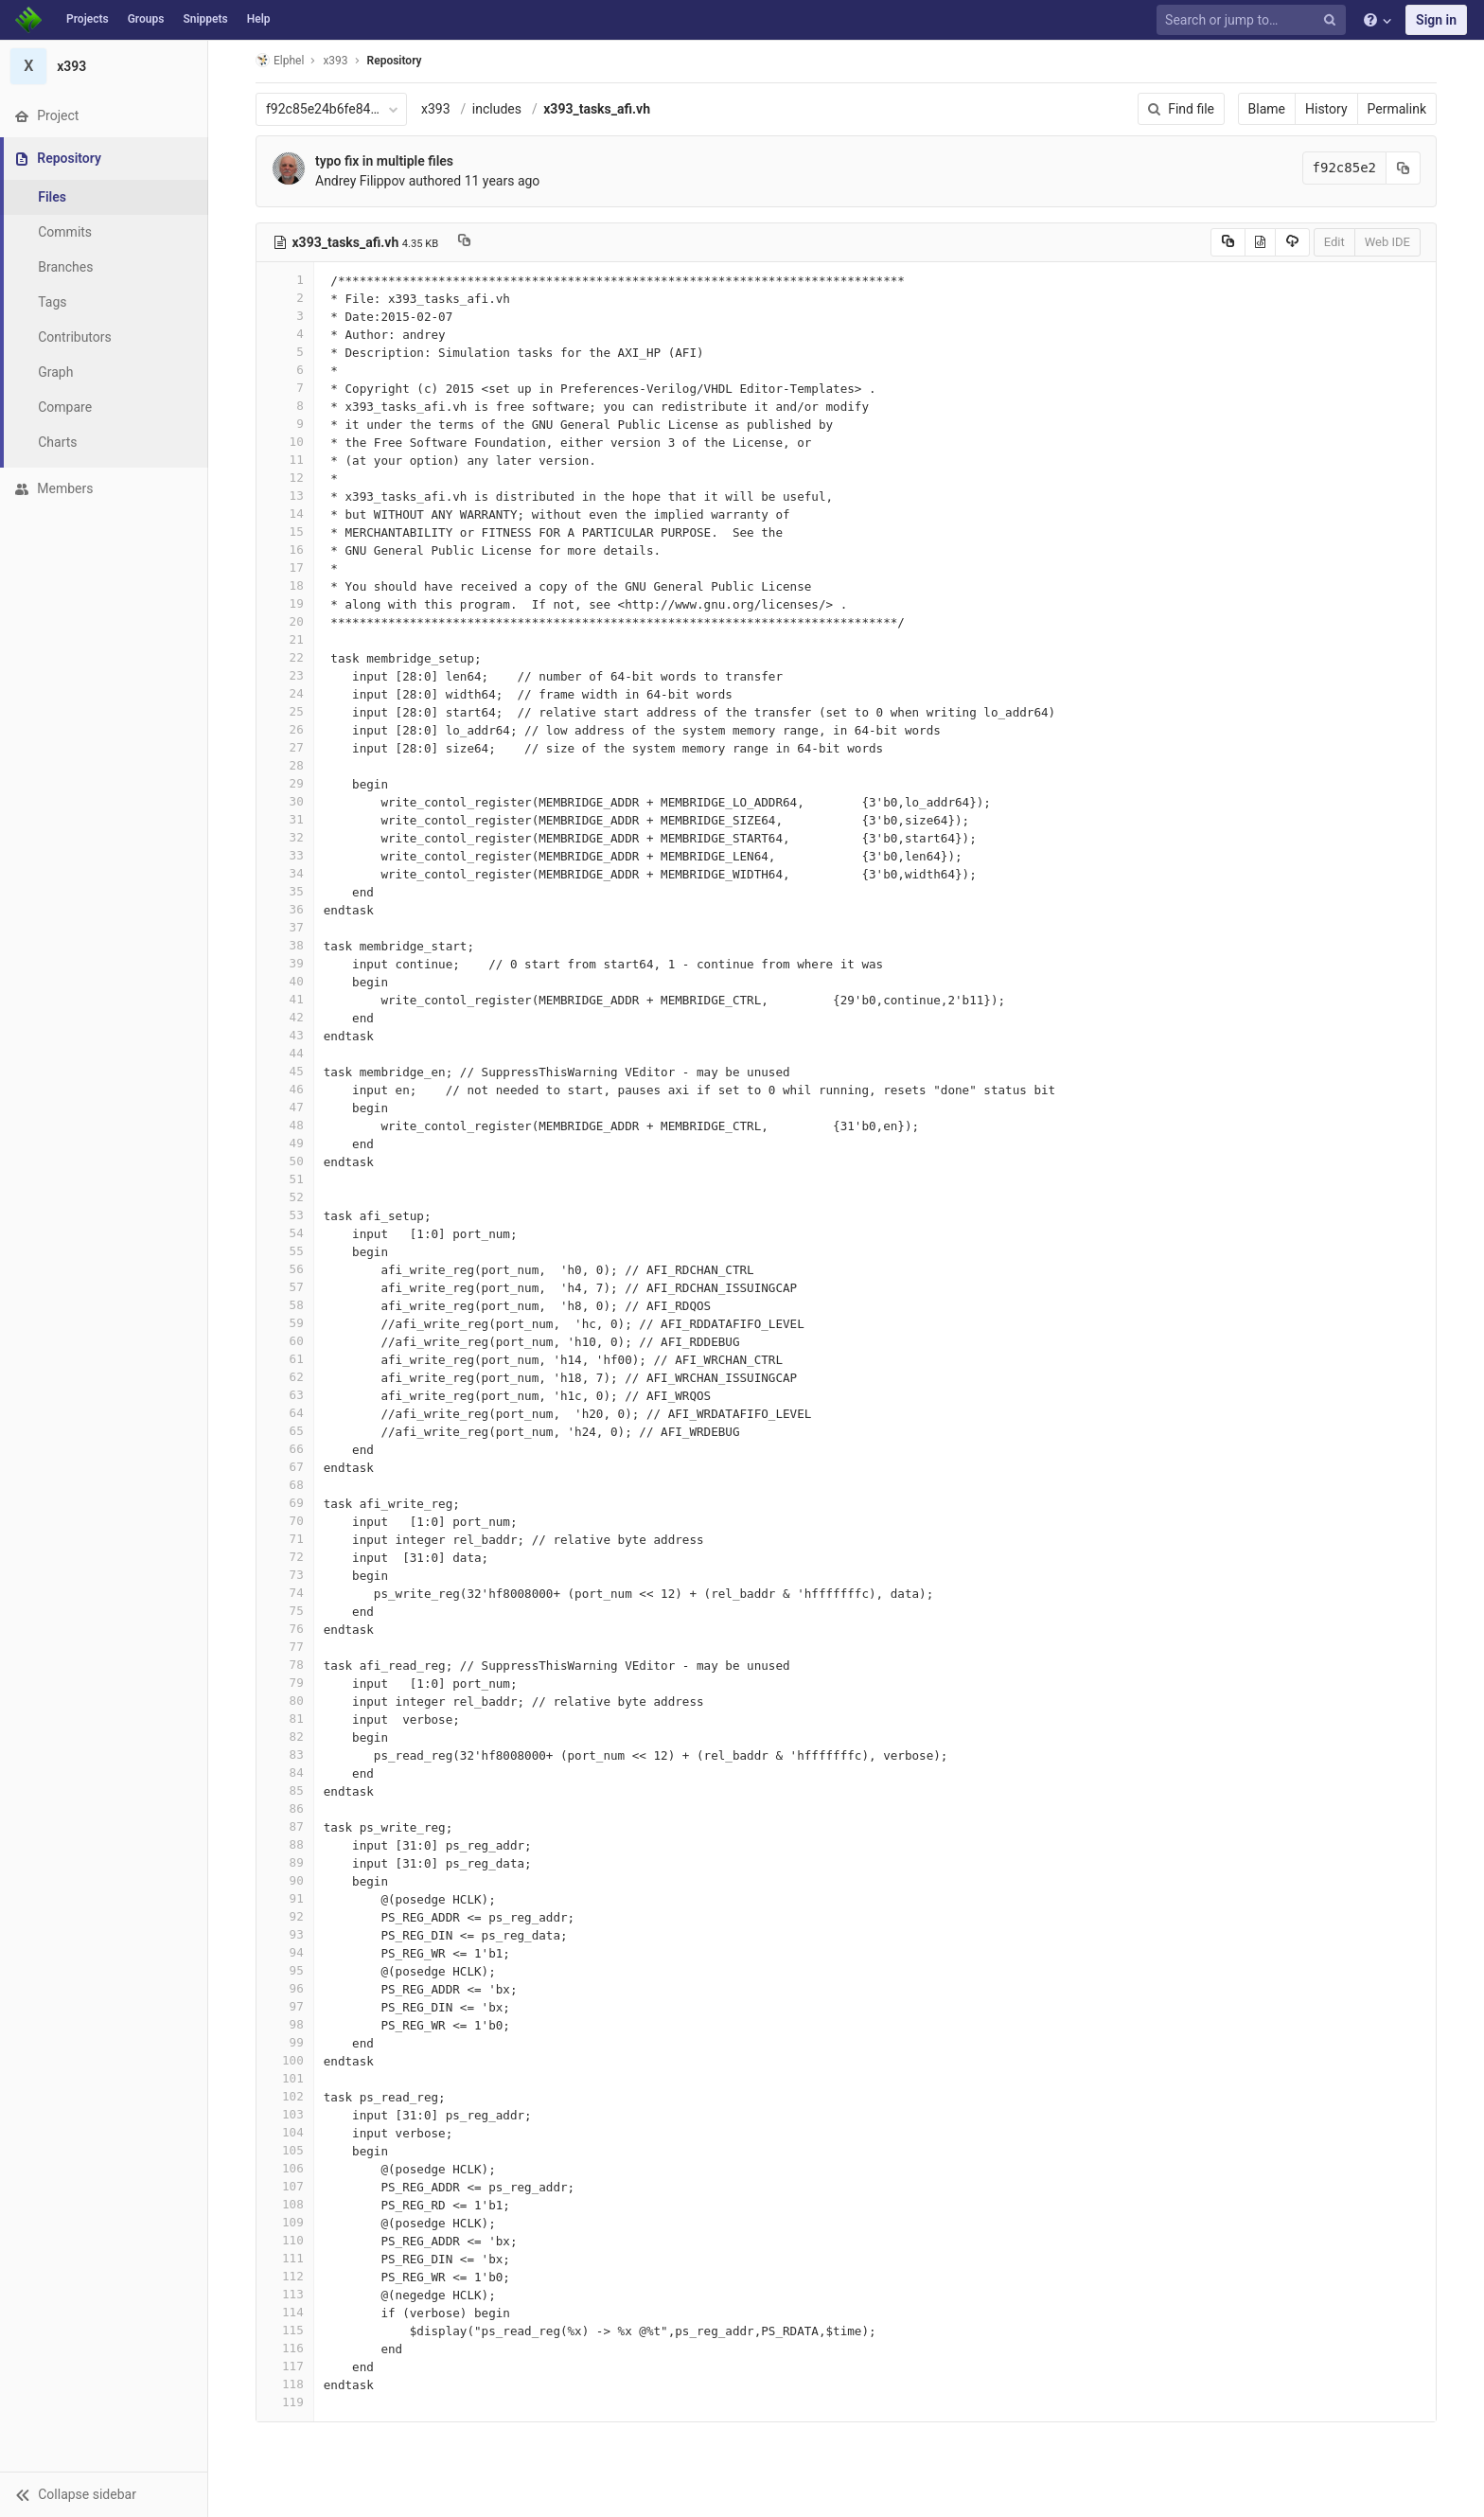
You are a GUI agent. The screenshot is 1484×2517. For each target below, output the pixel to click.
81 (285, 1718)
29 (285, 783)
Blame (1266, 108)
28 (285, 765)
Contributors (75, 337)
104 (285, 2132)
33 (285, 855)
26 (285, 729)
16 (285, 549)
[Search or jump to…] (1254, 20)
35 (285, 891)
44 (285, 1053)
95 (285, 1970)
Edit (1334, 242)
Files (52, 196)
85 (285, 1790)
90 (285, 1880)
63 (285, 1395)
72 (285, 1557)
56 (285, 1269)
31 (285, 819)
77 (285, 1647)
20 (285, 621)
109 (285, 2222)
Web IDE (1387, 242)
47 (285, 1107)
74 (285, 1593)
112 (285, 2276)
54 (285, 1233)
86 (285, 1808)
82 (285, 1736)
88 (285, 1844)
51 (285, 1179)
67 (285, 1467)
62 (285, 1377)
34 (285, 873)
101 (285, 2078)
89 (285, 1862)
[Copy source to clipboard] (1228, 242)
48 (285, 1125)
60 (285, 1341)
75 (285, 1611)
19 (285, 603)
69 (285, 1503)
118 (285, 2384)
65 (285, 1431)
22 (285, 657)
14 (285, 513)
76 (285, 1629)
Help (259, 19)
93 (285, 1934)
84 (285, 1772)
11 (285, 459)
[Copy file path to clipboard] (464, 242)
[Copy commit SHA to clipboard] (1404, 168)
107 (285, 2186)
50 (285, 1161)
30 (285, 801)
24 (285, 693)
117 (285, 2366)
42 (285, 1017)
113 (285, 2294)
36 (285, 909)
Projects (87, 19)
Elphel (280, 60)
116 (285, 2348)
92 (285, 1916)
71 (285, 1539)
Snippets (205, 19)
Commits (65, 231)
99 (285, 2042)
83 (285, 1754)
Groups (146, 19)
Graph (55, 372)
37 (285, 927)
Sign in (1436, 19)
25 (285, 711)
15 (285, 531)
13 (285, 495)
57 (285, 1287)
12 (285, 477)
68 (285, 1485)
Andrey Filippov (360, 180)
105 (285, 2150)
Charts (57, 442)
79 (285, 1682)
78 (285, 1664)
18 (285, 585)
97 (285, 2006)
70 (285, 1521)
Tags (52, 302)
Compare (65, 407)
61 (285, 1359)
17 (285, 567)
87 (285, 1826)
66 (285, 1449)
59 (285, 1323)
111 (285, 2258)
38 (285, 945)
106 (285, 2168)
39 (285, 963)
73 (285, 1575)
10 (285, 441)
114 (285, 2312)
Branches (65, 267)
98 (285, 2024)
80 (285, 1700)
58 (285, 1305)
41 (285, 999)
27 (285, 747)
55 (285, 1251)
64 (285, 1413)
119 (285, 2402)
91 (285, 1898)
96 (285, 1988)
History (1326, 108)
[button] (103, 2494)
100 (285, 2060)
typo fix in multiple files (384, 160)
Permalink (1397, 108)
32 (285, 837)
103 (285, 2114)
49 (285, 1143)
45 (285, 1071)
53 (285, 1215)
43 (285, 1035)
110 (285, 2240)
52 (285, 1197)
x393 (435, 108)
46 (285, 1089)
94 (285, 1952)
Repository (394, 60)
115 (285, 2330)
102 (285, 2096)
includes (496, 108)
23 (285, 675)
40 (285, 981)
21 (285, 639)
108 (285, 2204)
